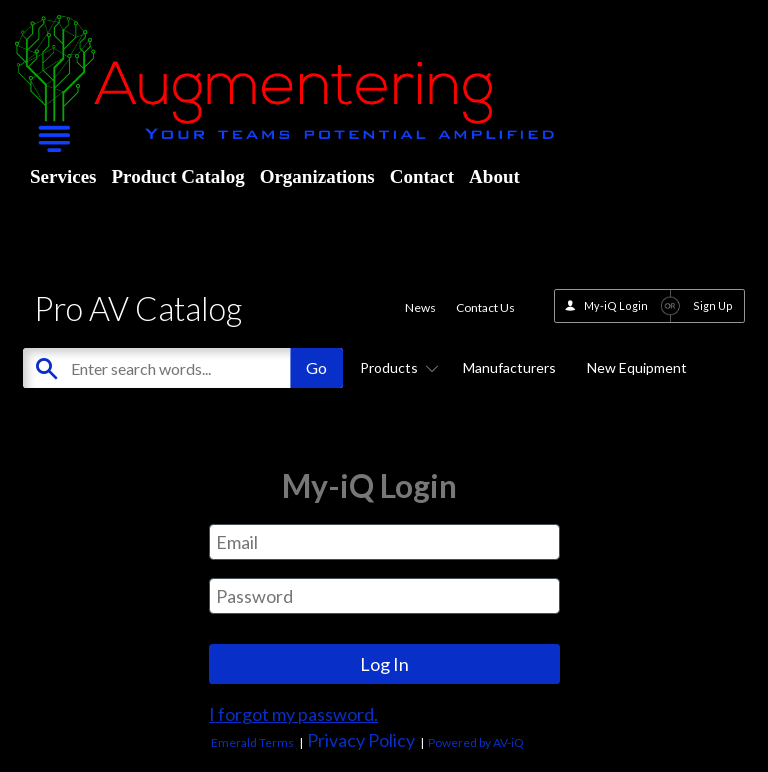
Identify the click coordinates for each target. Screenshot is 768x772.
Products (396, 367)
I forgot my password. (293, 714)
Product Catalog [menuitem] (177, 176)
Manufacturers (509, 367)
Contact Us (485, 307)
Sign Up (713, 305)
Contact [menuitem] (422, 176)
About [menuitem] (494, 176)
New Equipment (637, 367)
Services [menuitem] (63, 176)
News (420, 307)
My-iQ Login (616, 305)
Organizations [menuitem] (317, 176)
